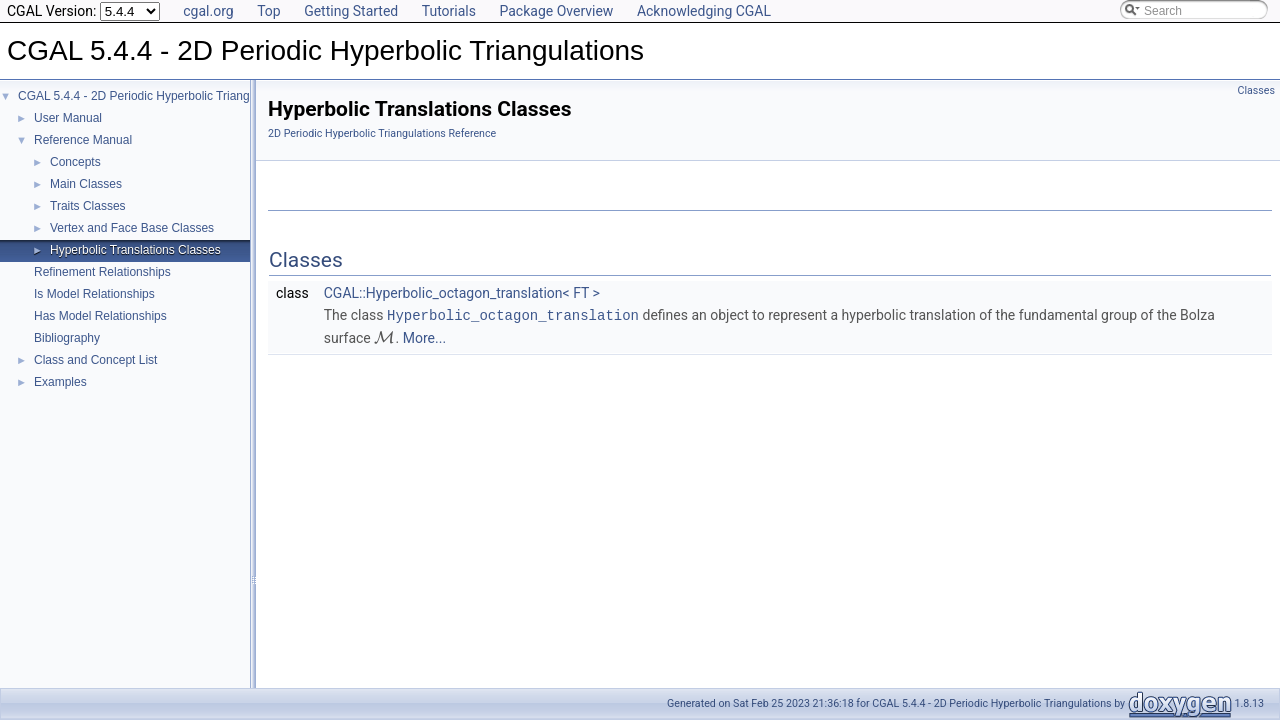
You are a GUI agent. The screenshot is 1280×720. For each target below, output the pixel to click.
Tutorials (449, 11)
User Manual (68, 118)
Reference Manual (83, 140)
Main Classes (86, 184)
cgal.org (208, 11)
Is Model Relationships (94, 294)
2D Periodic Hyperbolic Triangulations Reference (382, 133)
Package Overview (556, 11)
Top (269, 11)
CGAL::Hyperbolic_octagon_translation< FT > (462, 293)
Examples (60, 382)
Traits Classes (88, 206)
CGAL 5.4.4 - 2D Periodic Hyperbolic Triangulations (154, 96)
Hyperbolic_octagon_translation (513, 314)
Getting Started (351, 11)
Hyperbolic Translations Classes (135, 250)
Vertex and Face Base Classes (132, 228)
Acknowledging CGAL (704, 11)
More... (424, 337)
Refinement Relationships (102, 272)
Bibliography (67, 338)
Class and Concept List (95, 360)
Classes (1256, 90)
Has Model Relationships (100, 316)
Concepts (75, 162)
